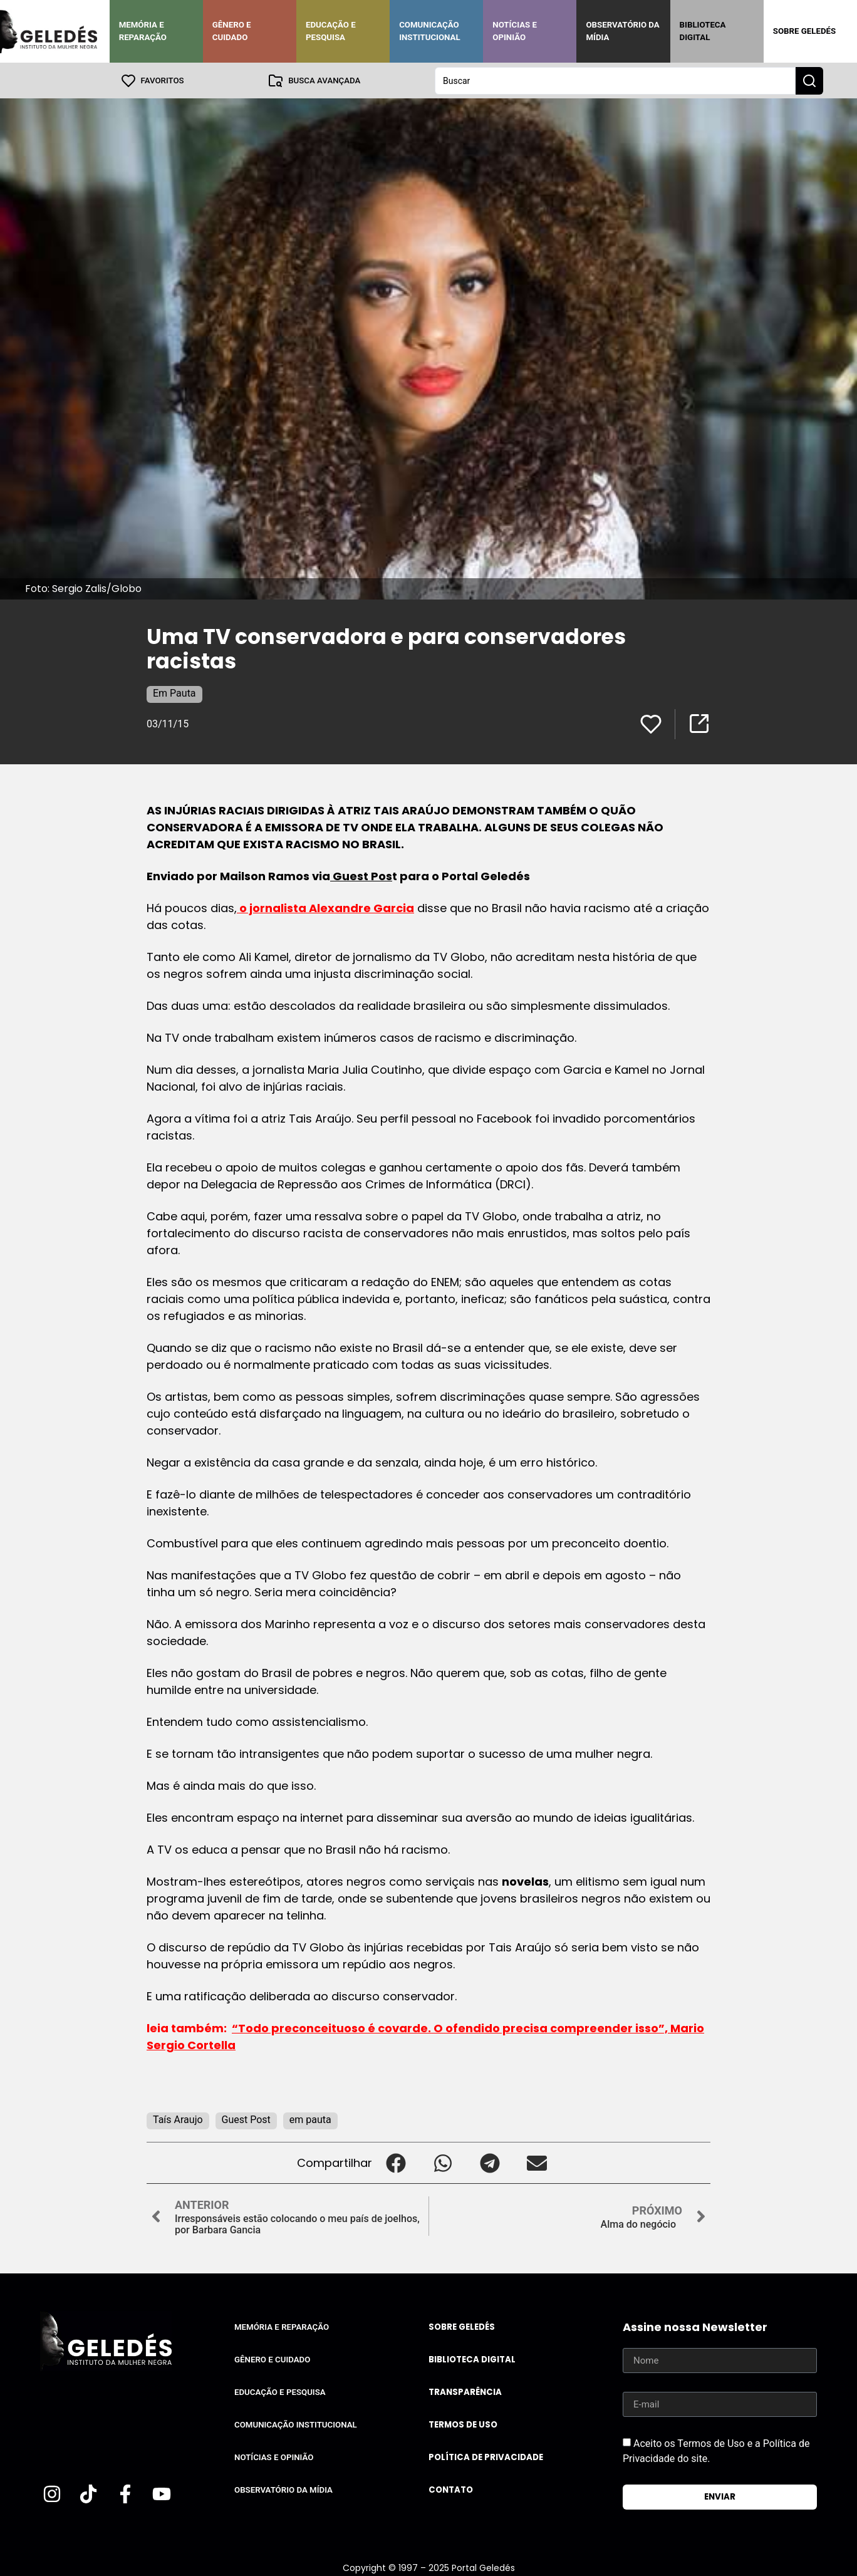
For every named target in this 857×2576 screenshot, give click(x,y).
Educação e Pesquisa (331, 31)
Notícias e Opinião (514, 31)
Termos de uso (462, 2424)
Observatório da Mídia (622, 31)
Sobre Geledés (804, 31)
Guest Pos (361, 875)
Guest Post (246, 2119)
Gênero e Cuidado (231, 31)
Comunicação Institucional (429, 31)
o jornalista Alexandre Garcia (325, 907)
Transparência (465, 2391)
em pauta (310, 2119)
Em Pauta (174, 693)
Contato (450, 2489)
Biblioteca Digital (703, 31)
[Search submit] (809, 80)
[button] (395, 2162)
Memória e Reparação (143, 31)
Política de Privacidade (485, 2457)
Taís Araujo (178, 2119)
